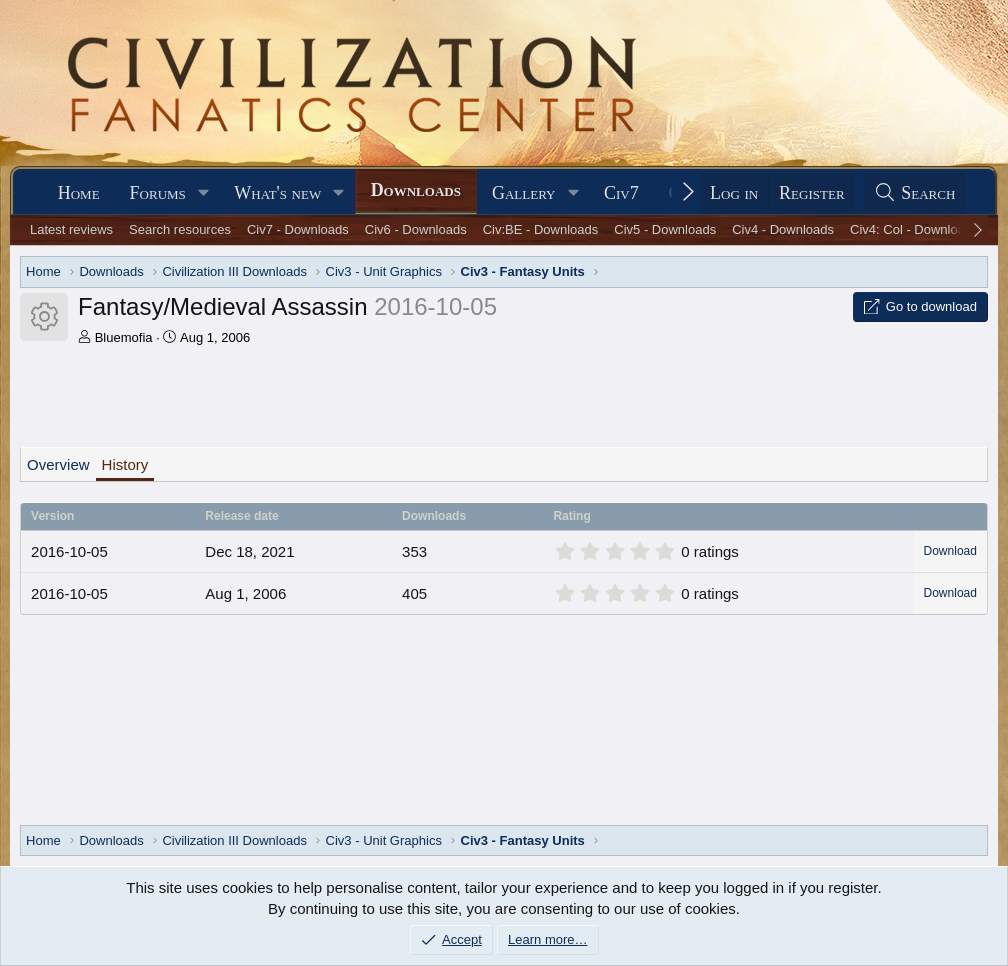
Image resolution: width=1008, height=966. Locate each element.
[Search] (915, 193)
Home (79, 193)
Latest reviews (71, 229)
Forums (158, 193)
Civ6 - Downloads (416, 229)
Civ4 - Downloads (783, 229)
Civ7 (621, 193)
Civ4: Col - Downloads (914, 229)
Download (950, 551)
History (125, 464)
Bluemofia (124, 337)
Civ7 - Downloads (298, 229)
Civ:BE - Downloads (541, 229)
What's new (277, 193)
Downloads (416, 190)
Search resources (180, 229)
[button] (204, 193)
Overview (58, 464)
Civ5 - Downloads (665, 229)
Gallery (524, 193)
